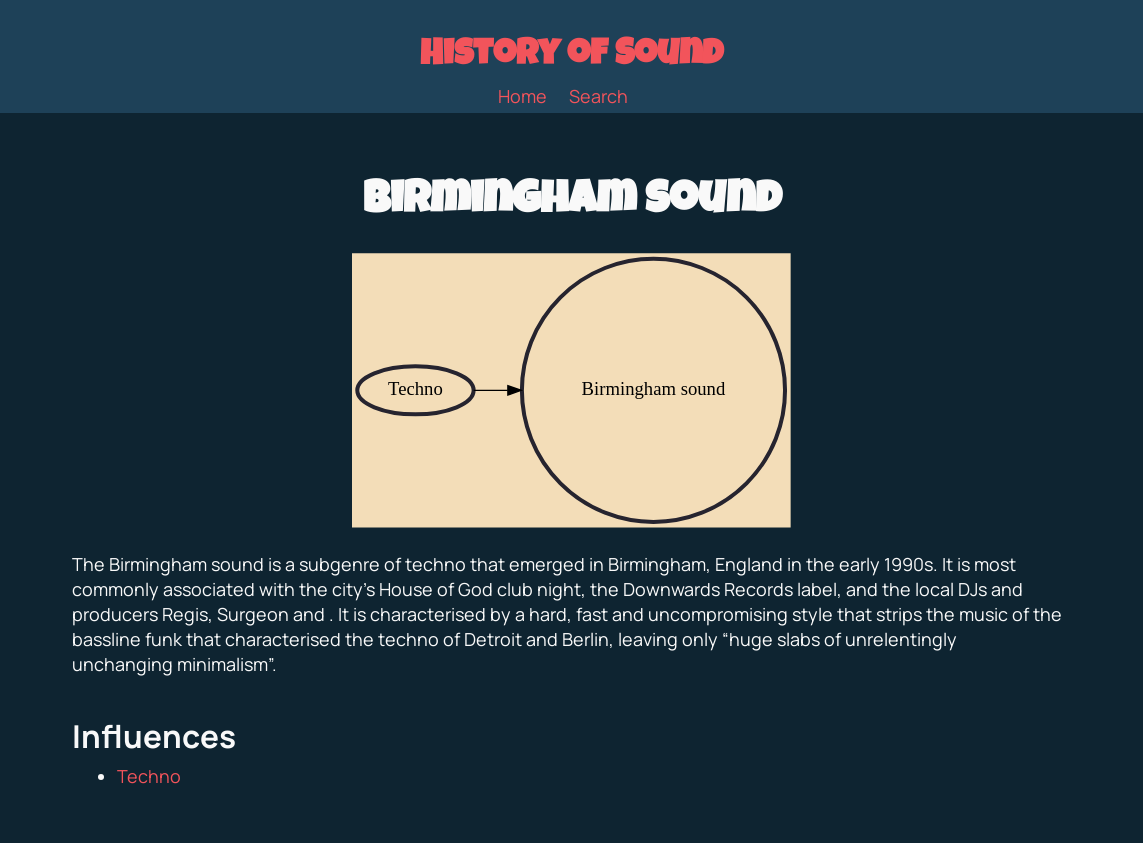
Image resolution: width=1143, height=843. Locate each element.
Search (598, 96)
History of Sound (571, 57)
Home (522, 96)
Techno (149, 776)
